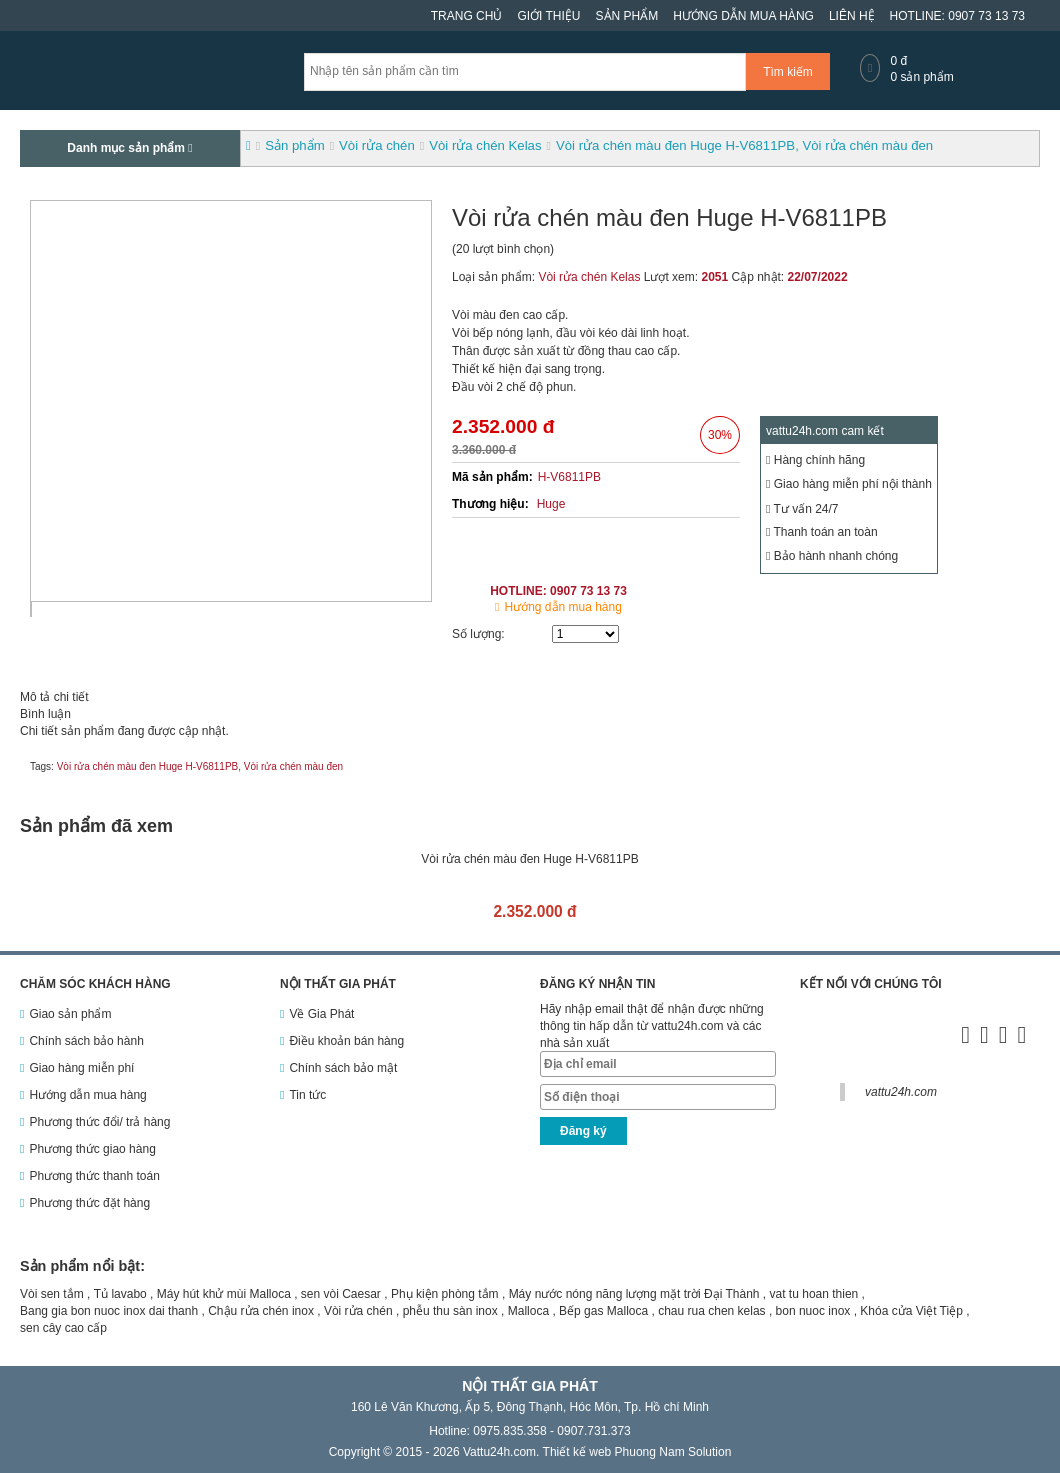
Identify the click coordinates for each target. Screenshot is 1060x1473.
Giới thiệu (548, 16)
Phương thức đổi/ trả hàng (99, 1122)
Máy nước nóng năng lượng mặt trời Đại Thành (634, 1294)
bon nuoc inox (813, 1311)
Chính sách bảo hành (86, 1041)
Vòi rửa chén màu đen (293, 766)
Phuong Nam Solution (673, 1452)
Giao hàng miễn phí (81, 1068)
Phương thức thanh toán (94, 1176)
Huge (551, 504)
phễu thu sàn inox (450, 1311)
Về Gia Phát (321, 1014)
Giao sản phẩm (70, 1014)
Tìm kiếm (788, 72)
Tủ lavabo (120, 1294)
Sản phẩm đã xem (96, 826)
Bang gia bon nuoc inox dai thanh (109, 1311)
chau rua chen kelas (711, 1311)
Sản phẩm (627, 16)
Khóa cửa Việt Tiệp (911, 1311)
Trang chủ (467, 16)
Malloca (528, 1311)
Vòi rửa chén (358, 1311)
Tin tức (307, 1095)
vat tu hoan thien (814, 1294)
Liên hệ (852, 16)
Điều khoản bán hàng (346, 1041)
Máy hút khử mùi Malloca (224, 1294)
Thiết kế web (577, 1452)
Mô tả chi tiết (54, 697)
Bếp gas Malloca (603, 1311)
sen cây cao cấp (63, 1328)
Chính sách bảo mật (343, 1068)
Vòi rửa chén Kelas (589, 277)
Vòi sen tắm (52, 1294)
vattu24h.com (901, 1092)
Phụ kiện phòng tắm (445, 1294)
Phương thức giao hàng (92, 1149)
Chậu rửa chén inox (261, 1311)
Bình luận (45, 714)
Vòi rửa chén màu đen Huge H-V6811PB (148, 766)
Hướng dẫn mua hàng (743, 16)
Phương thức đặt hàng (89, 1203)
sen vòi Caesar (341, 1294)
